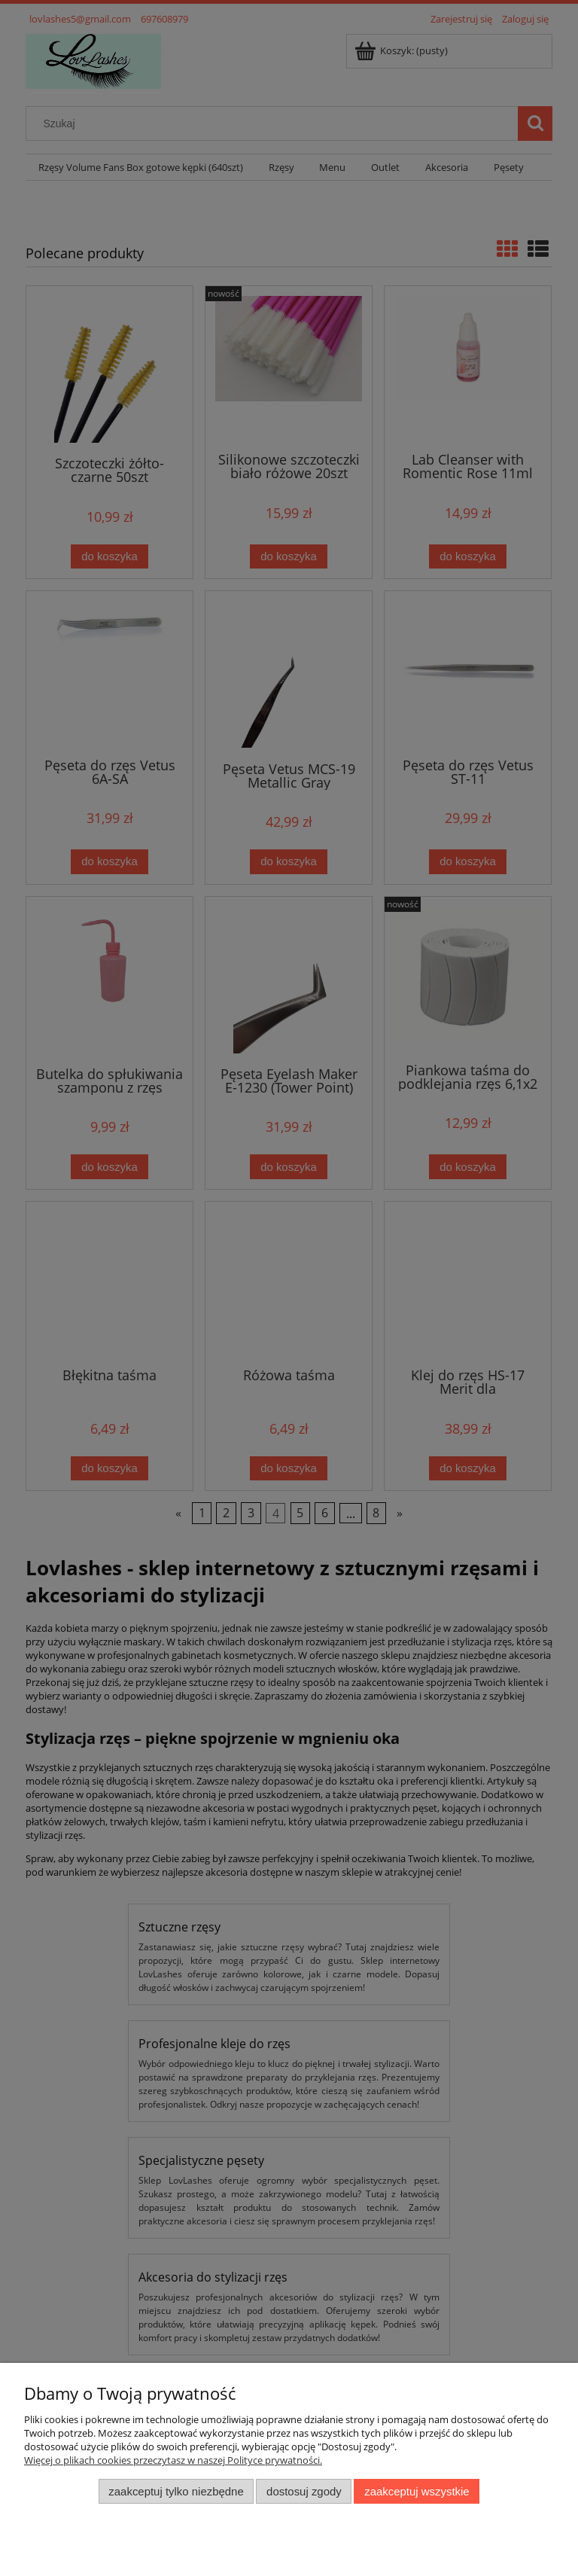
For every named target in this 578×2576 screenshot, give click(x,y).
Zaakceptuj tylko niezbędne (175, 2491)
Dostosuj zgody (304, 2491)
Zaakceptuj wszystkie (416, 2491)
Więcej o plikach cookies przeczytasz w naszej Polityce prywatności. (173, 2460)
